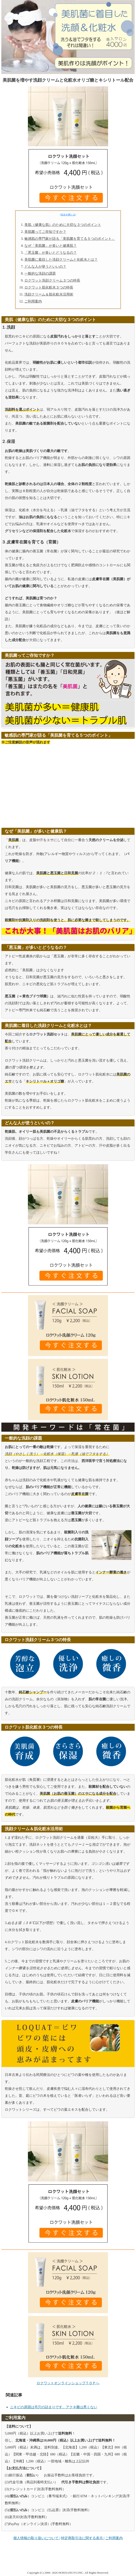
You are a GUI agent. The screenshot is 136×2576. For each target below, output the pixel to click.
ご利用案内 (33, 301)
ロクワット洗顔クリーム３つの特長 (52, 280)
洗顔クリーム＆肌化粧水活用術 (48, 294)
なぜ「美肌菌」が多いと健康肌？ (50, 245)
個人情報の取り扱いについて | (36, 2538)
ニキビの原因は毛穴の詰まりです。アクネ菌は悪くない (53, 2407)
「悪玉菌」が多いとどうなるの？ (50, 252)
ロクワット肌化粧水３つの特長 (48, 287)
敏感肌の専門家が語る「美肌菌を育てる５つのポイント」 (69, 238)
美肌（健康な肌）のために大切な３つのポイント (62, 225)
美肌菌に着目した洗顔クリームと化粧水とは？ (61, 259)
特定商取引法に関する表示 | (82, 2538)
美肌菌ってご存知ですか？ (45, 232)
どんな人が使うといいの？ (45, 266)
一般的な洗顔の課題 (40, 273)
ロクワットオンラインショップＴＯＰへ (68, 2383)
